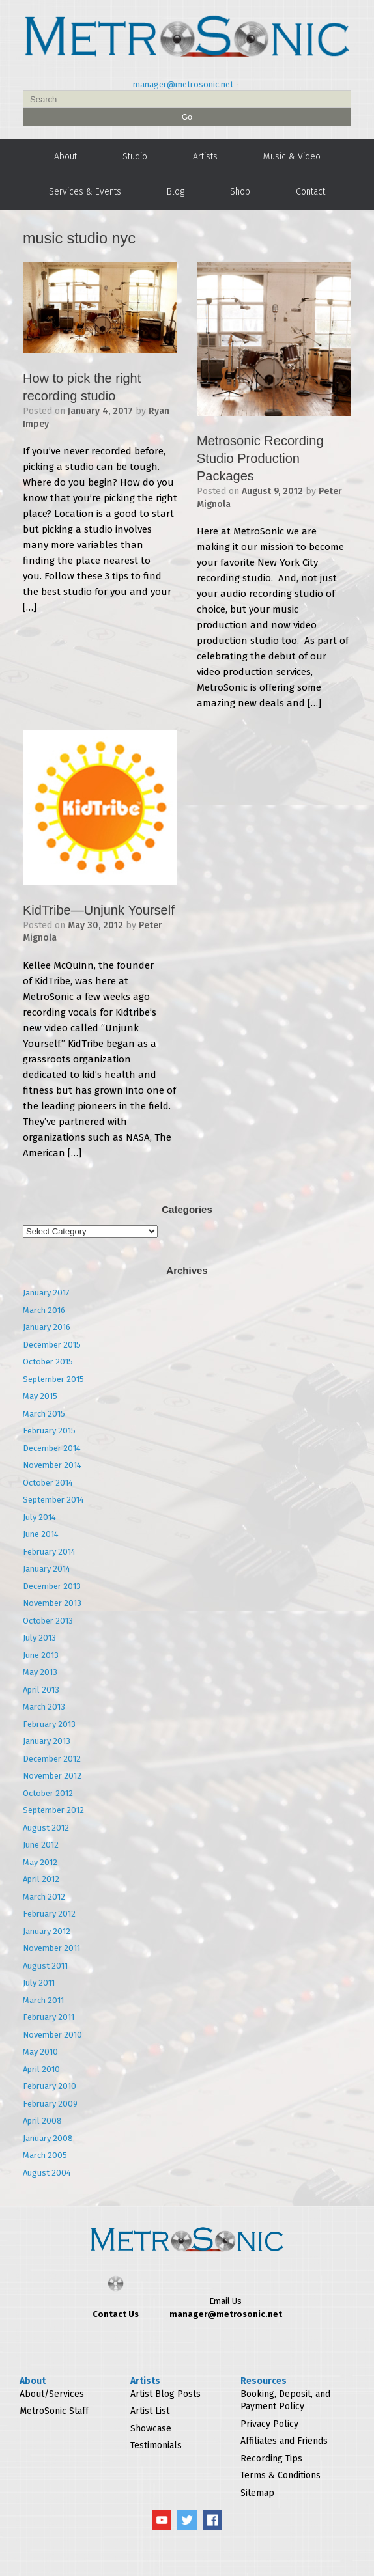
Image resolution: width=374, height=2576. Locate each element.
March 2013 (44, 1706)
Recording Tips (271, 2458)
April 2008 (42, 2121)
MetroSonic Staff (54, 2411)
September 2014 (53, 1499)
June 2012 (41, 1844)
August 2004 (47, 2173)
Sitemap (257, 2493)
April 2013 (41, 1690)
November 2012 (52, 1775)
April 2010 (41, 2069)
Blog (175, 191)
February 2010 (49, 2086)
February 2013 (49, 1724)
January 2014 (46, 1568)
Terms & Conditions (280, 2475)
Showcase (150, 2428)
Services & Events (85, 191)
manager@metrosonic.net (183, 84)
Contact (310, 191)
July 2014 (39, 1517)
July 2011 (39, 1982)
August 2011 (45, 1966)
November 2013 (52, 1603)
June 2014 (41, 1534)
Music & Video (292, 156)
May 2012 (40, 1862)
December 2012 (52, 1759)
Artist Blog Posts (165, 2394)
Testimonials (156, 2445)
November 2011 (51, 1948)
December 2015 (52, 1345)
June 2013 (41, 1655)
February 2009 (50, 2104)
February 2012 (49, 1913)
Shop (240, 191)
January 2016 (46, 1327)
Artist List (149, 2411)
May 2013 (40, 1672)
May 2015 (40, 1396)
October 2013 (48, 1621)
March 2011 (43, 2000)
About (65, 156)
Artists (205, 156)
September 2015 (53, 1379)
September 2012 (53, 1810)
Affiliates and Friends (284, 2440)
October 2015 (48, 1361)
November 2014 (52, 1465)
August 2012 (46, 1828)
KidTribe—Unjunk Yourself (99, 910)
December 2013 (52, 1586)
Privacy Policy (269, 2424)
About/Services (52, 2394)
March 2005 (45, 2155)
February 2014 (49, 1552)
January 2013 (46, 1741)
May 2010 (40, 2052)
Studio (134, 156)
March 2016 (44, 1310)
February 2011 (48, 2017)
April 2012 (41, 1879)
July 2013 (39, 1637)
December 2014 (52, 1448)
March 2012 (44, 1897)
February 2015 (49, 1430)
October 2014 (48, 1483)
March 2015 (44, 1414)
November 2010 (52, 2035)
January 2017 (46, 1292)
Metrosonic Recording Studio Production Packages (260, 458)
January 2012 (46, 1931)
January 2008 (48, 2138)
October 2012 (48, 1793)
